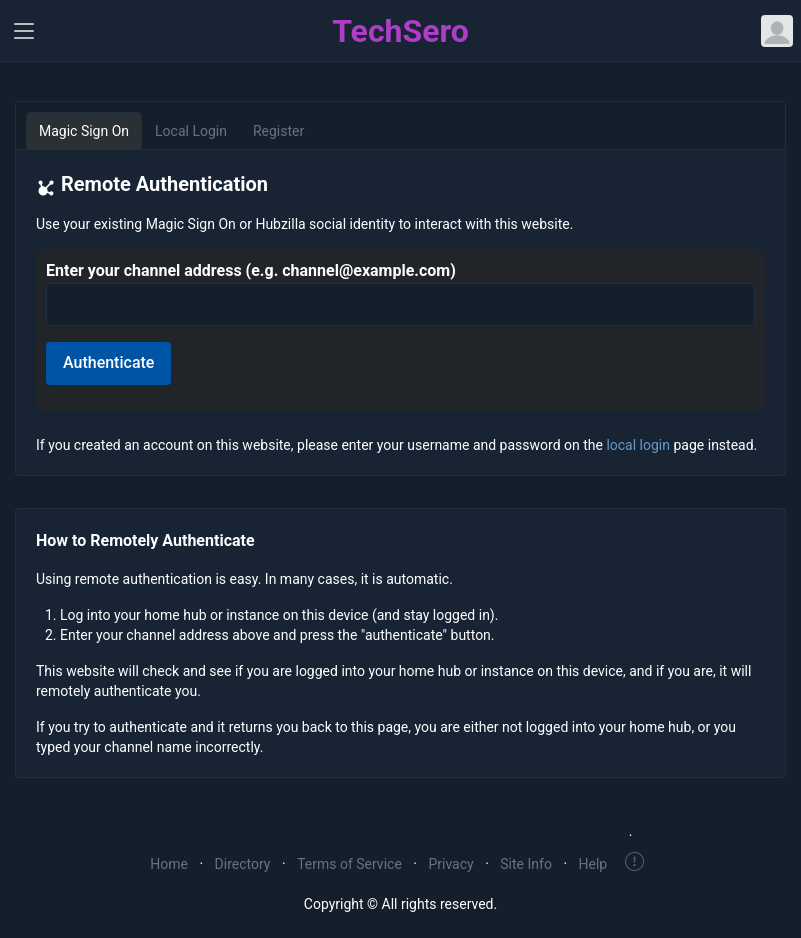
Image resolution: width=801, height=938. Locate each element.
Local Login (191, 131)
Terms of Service (349, 864)
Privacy (450, 864)
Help (593, 864)
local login (638, 445)
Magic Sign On (84, 131)
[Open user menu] (777, 31)
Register (278, 131)
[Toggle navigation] (24, 31)
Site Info (526, 864)
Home (169, 864)
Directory (243, 864)
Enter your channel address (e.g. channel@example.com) (251, 270)
